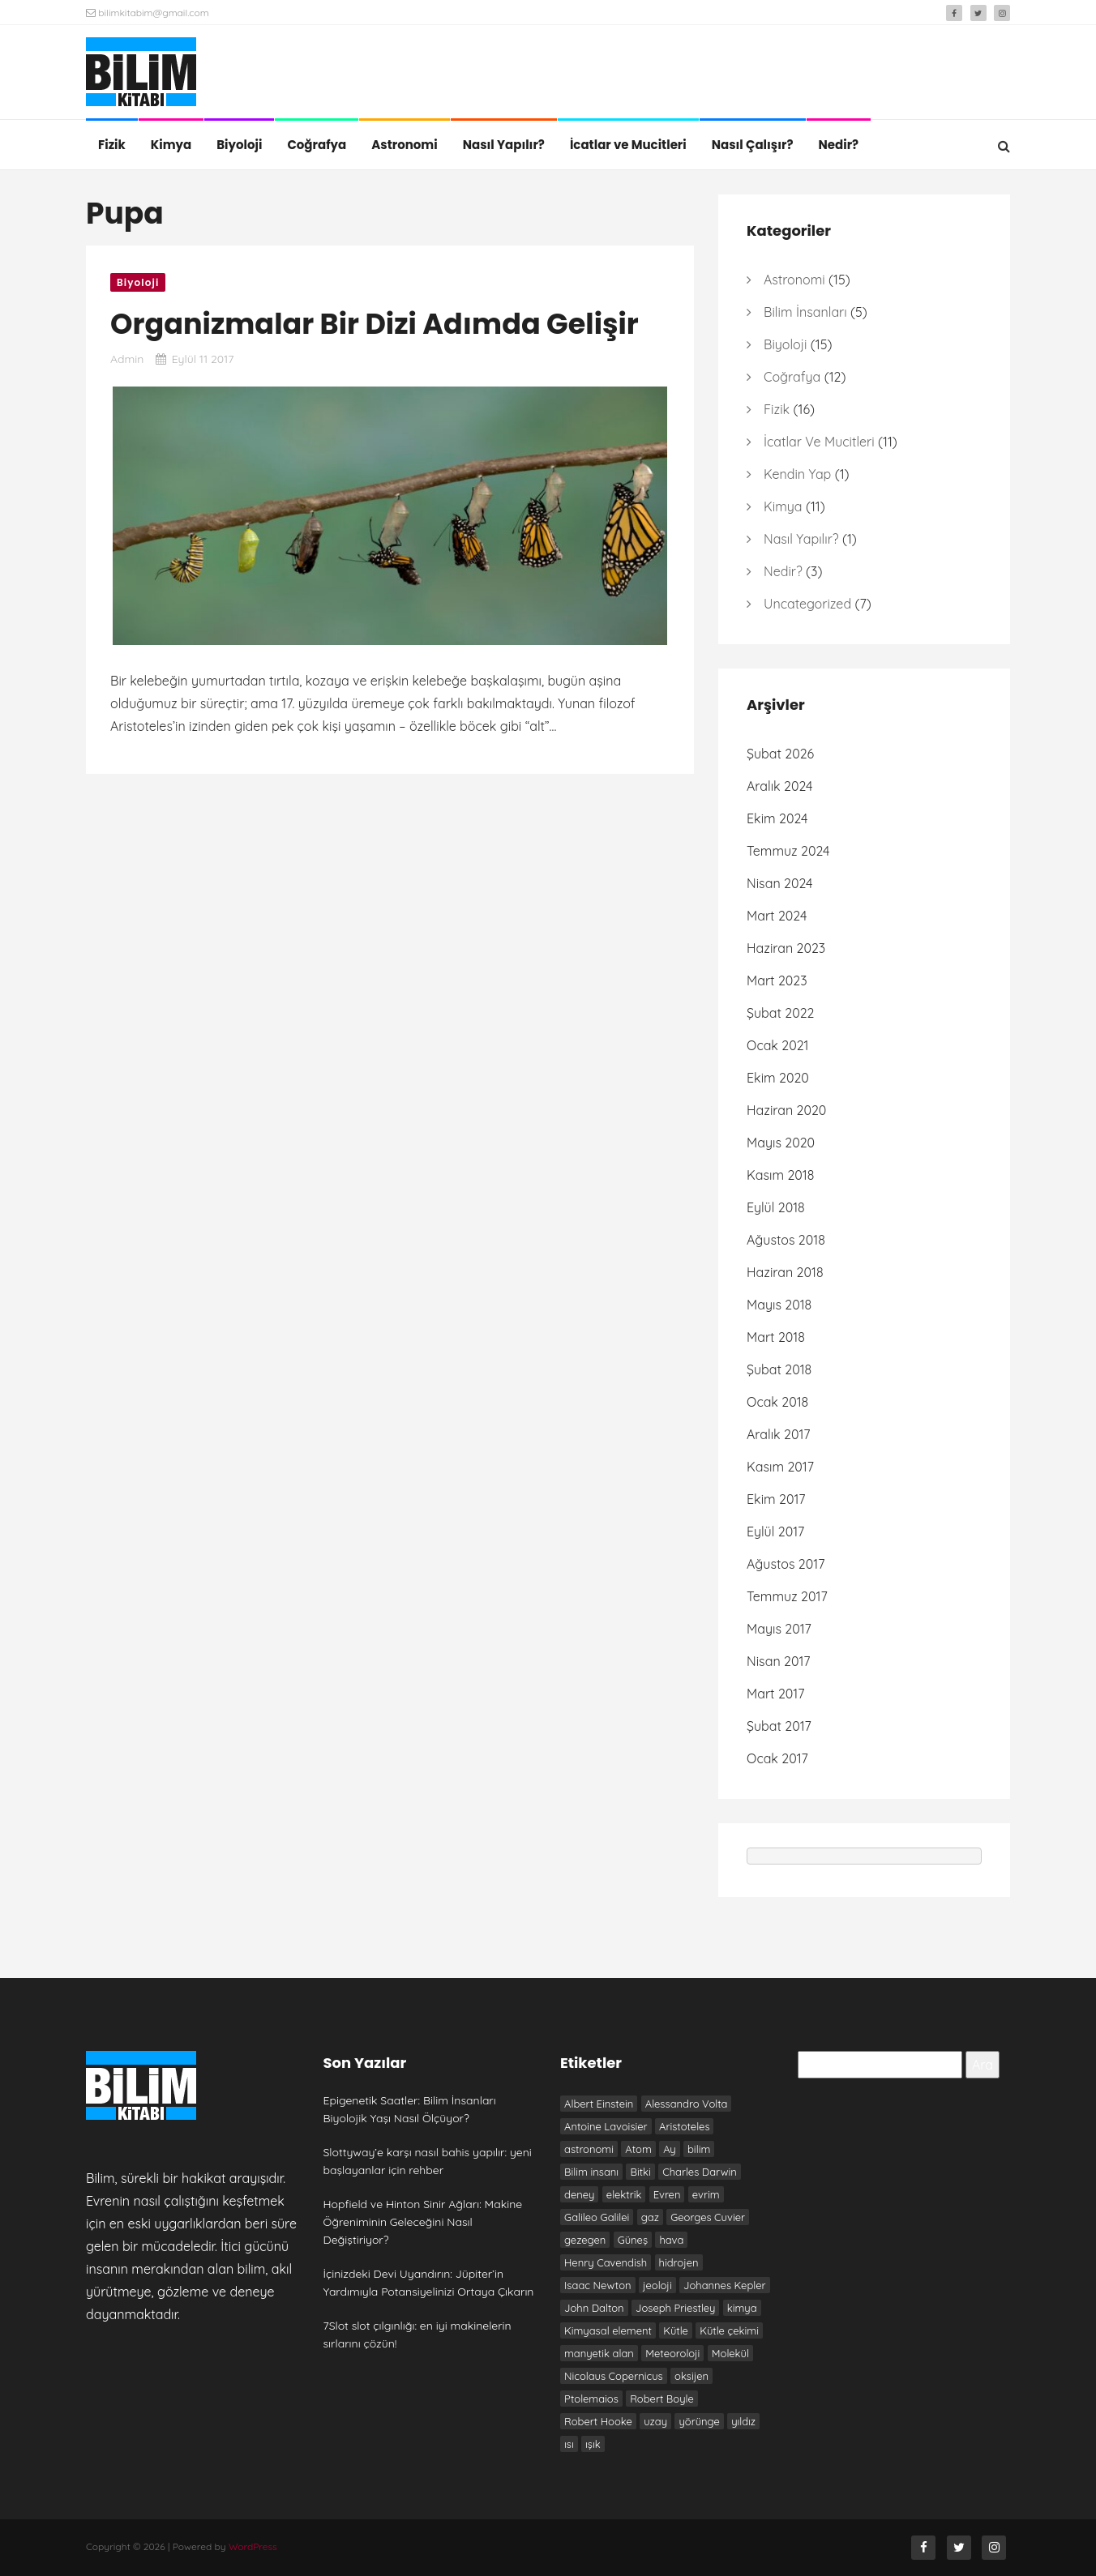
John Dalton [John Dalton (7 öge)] (594, 2307)
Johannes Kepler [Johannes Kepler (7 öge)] (724, 2285)
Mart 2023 (777, 980)
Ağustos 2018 (786, 1240)
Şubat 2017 (779, 1726)
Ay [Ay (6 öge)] (669, 2148)
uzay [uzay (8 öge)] (655, 2421)
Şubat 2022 (780, 1013)
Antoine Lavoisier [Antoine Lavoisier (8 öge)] (606, 2126)
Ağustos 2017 (785, 1564)
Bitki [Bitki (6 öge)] (640, 2171)
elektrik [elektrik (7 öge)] (624, 2194)
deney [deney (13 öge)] (579, 2194)
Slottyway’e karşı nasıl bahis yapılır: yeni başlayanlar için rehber (427, 2161)
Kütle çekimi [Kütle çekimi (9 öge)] (729, 2330)
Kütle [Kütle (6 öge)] (675, 2330)
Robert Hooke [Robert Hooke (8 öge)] (598, 2421)
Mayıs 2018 (779, 1305)
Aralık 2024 (780, 786)
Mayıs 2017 (779, 1629)
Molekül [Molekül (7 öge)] (730, 2353)
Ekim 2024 (777, 818)
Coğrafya (316, 144)
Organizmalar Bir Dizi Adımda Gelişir (374, 324)
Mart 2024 (777, 916)
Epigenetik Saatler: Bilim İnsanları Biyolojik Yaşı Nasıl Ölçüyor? (409, 2109)
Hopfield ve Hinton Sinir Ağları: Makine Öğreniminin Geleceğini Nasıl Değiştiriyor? (423, 2222)
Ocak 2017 (777, 1758)
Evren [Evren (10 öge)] (667, 2194)
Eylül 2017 (775, 1531)
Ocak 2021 (777, 1045)
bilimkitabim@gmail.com (147, 12)
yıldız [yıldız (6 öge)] (743, 2421)
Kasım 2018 (780, 1175)
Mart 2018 (776, 1337)
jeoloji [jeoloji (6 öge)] (657, 2285)
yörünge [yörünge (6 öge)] (699, 2421)
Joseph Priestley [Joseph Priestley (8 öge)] (675, 2307)
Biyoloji (239, 144)
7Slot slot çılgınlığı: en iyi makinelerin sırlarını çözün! (417, 2334)
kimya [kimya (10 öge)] (742, 2307)
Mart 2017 (775, 1693)
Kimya (171, 144)
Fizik (112, 144)
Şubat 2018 (779, 1369)
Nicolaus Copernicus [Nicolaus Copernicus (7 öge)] (613, 2375)
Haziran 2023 (786, 948)
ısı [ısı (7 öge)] (569, 2443)
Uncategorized (807, 604)
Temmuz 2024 (788, 851)
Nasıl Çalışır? (753, 144)
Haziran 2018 (785, 1272)
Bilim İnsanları (805, 312)
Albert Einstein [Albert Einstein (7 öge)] (598, 2103)
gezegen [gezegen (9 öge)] (585, 2239)
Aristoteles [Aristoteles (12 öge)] (684, 2126)
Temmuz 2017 (787, 1596)
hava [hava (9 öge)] (671, 2239)
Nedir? (839, 144)
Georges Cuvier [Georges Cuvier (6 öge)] (707, 2217)
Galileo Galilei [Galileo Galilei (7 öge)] (596, 2217)
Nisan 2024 (779, 883)
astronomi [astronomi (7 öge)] (589, 2148)
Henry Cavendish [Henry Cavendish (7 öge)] (605, 2262)
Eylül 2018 (776, 1207)
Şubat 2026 (780, 753)
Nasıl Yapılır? (504, 144)
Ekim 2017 (776, 1499)
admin (126, 359)
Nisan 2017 (779, 1661)
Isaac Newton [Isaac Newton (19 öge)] (597, 2285)
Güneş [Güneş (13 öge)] (633, 2239)
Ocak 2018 (777, 1402)
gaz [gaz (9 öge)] (650, 2217)
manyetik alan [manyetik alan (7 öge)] (599, 2353)
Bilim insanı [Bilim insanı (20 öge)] (591, 2171)
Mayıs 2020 (781, 1142)
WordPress (253, 2546)
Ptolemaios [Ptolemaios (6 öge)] (591, 2398)
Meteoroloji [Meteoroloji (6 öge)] (672, 2353)
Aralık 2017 (779, 1434)
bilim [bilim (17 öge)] (698, 2148)
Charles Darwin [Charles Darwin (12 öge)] (699, 2171)
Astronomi (404, 144)
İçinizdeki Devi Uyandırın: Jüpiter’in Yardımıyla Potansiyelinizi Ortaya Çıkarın (428, 2282)
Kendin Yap (797, 474)
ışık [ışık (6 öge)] (593, 2443)
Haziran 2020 (786, 1110)
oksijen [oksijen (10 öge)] (691, 2375)
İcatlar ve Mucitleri (628, 144)
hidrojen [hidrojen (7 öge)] (679, 2262)
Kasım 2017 (780, 1467)
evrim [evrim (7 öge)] (706, 2194)
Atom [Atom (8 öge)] (638, 2148)
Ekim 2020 (778, 1078)
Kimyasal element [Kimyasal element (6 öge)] (608, 2330)
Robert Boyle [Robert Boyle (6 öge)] (662, 2398)
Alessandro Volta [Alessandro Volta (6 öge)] (686, 2103)
